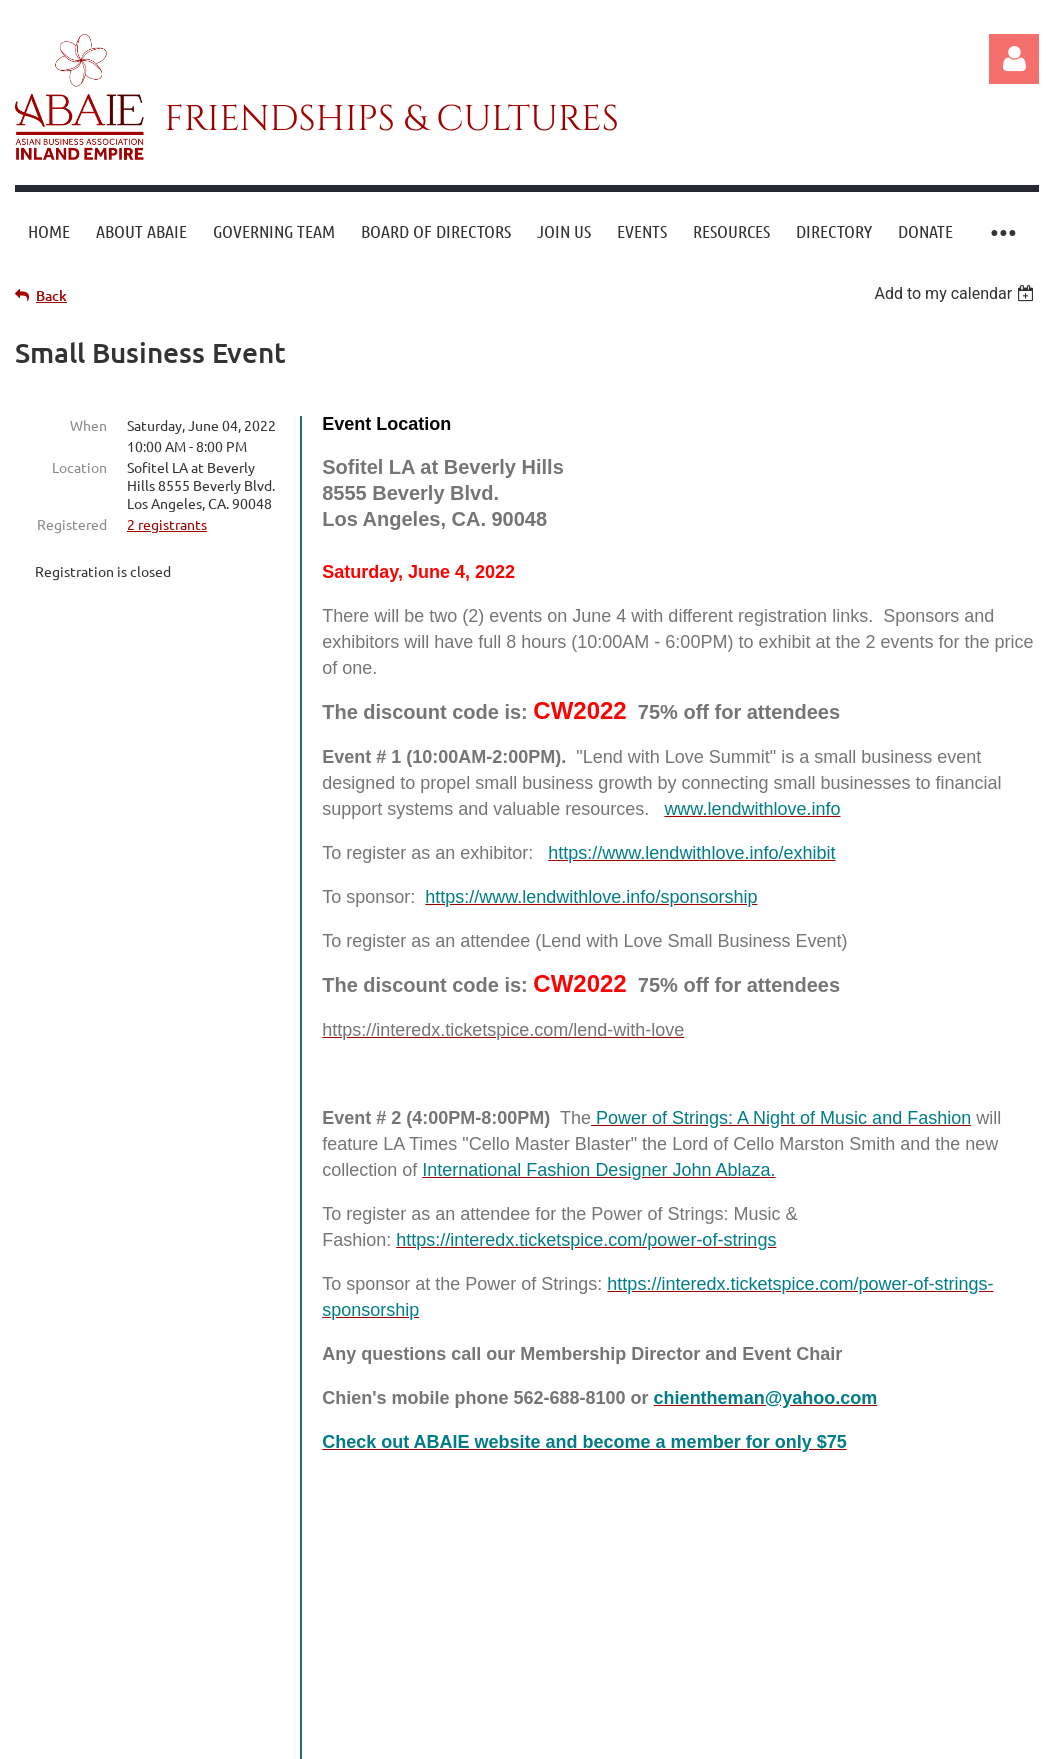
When (88, 425)
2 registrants (167, 524)
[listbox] (956, 293)
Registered (72, 524)
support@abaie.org (621, 1649)
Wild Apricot (800, 1737)
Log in (1014, 59)
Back (51, 295)
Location (79, 467)
